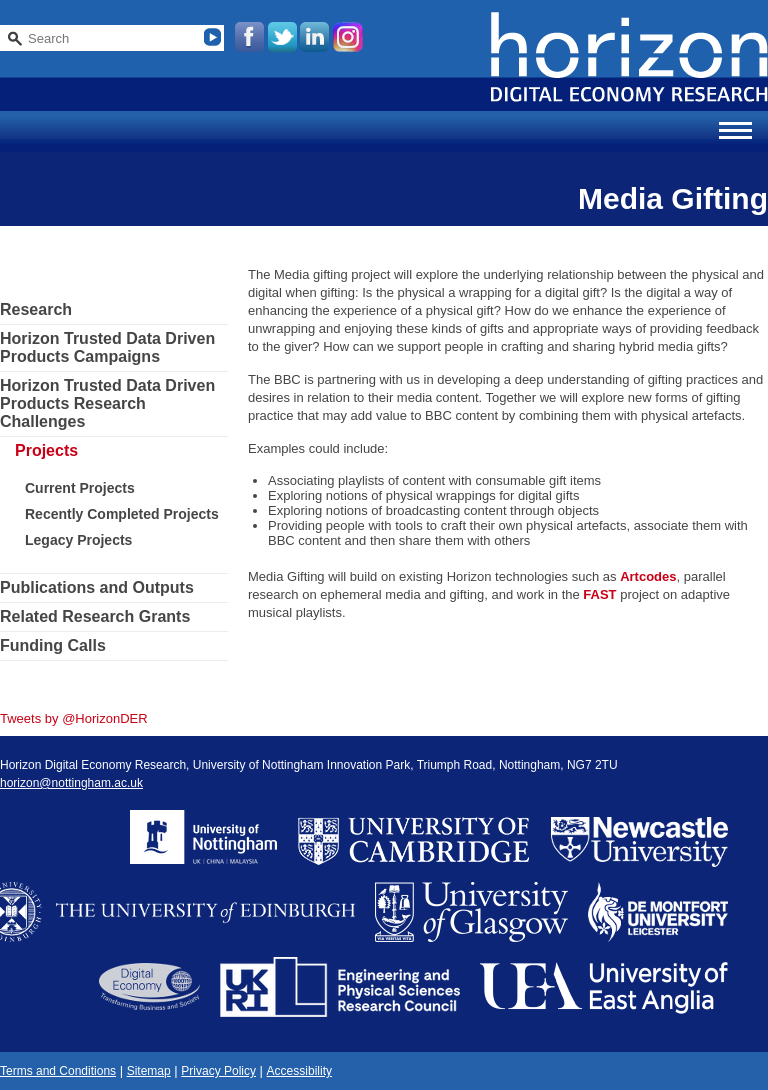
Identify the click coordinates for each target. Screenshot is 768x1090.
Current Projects (80, 488)
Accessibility (299, 1071)
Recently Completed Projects (122, 514)
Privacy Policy (218, 1071)
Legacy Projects (78, 540)
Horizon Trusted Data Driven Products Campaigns (107, 347)
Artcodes (648, 576)
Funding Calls (53, 645)
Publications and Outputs (97, 587)
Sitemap (149, 1071)
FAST (599, 594)
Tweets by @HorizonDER (74, 718)
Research (36, 309)
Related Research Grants (95, 616)
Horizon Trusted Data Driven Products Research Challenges (107, 403)
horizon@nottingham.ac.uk (71, 783)
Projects (46, 450)
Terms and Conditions (58, 1071)
